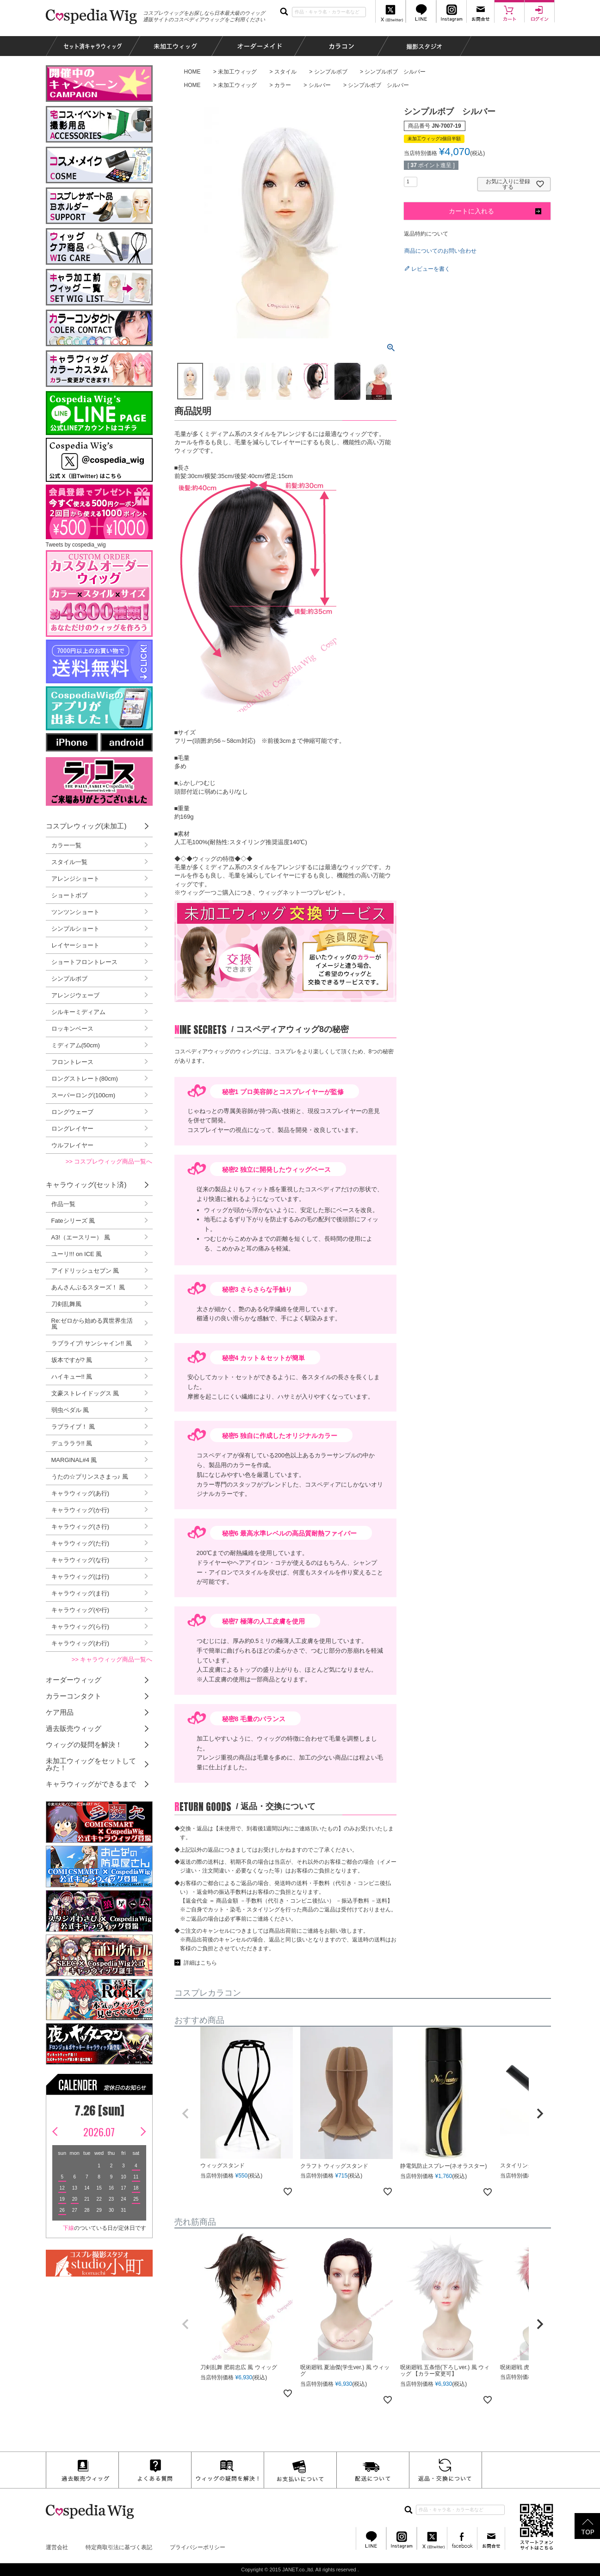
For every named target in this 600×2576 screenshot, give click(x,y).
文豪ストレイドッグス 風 (85, 1393)
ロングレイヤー (72, 1128)
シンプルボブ (330, 71)
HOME (192, 71)
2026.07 (99, 2131)
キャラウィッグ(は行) (80, 1576)
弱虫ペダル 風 (70, 1409)
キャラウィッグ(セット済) (86, 1184)
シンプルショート (75, 928)
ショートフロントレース (84, 961)
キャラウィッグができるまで (91, 1784)
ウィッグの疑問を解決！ (84, 1744)
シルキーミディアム (78, 1011)
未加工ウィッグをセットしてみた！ (91, 1764)
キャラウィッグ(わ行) (80, 1643)
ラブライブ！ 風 (73, 1426)
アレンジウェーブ (75, 995)
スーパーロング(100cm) (83, 1095)
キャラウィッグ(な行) (80, 1559)
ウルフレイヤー (72, 1145)
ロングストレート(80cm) (84, 1078)
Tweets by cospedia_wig (76, 545)
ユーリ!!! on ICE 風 (76, 1254)
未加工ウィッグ (237, 71)
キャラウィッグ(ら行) (80, 1626)
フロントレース (72, 1061)
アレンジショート (75, 878)
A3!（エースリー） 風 (80, 1237)
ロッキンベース (72, 1028)
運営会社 (57, 2547)
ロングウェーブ (72, 1111)
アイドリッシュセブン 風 (85, 1270)
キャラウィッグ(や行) (80, 1609)
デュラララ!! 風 (72, 1443)
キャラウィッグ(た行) (80, 1543)
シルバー (320, 85)
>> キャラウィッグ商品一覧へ (112, 1659)
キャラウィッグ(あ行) (80, 1493)
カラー (282, 85)
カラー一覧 (66, 845)
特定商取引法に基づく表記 (119, 2547)
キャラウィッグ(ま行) (80, 1593)
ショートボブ (69, 895)
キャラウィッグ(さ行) (80, 1526)
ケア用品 (60, 1712)
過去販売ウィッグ (73, 1728)
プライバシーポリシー (197, 2547)
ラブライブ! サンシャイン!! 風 (91, 1343)
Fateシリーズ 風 (73, 1220)
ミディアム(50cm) (75, 1045)
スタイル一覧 (69, 862)
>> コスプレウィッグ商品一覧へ (109, 1161)
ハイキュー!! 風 (72, 1376)
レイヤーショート (75, 945)
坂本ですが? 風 (72, 1359)
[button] (185, 2113)
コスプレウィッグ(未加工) (86, 826)
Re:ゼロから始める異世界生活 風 (92, 1323)
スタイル (285, 71)
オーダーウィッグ (73, 1680)
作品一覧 (63, 1204)
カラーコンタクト (73, 1696)
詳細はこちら (200, 1963)
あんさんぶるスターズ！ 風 (88, 1287)
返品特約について (426, 233)
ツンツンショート (75, 911)
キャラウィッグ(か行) (80, 1509)
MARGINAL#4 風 (74, 1459)
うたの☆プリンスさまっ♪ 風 (89, 1476)
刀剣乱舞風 (66, 1303)
